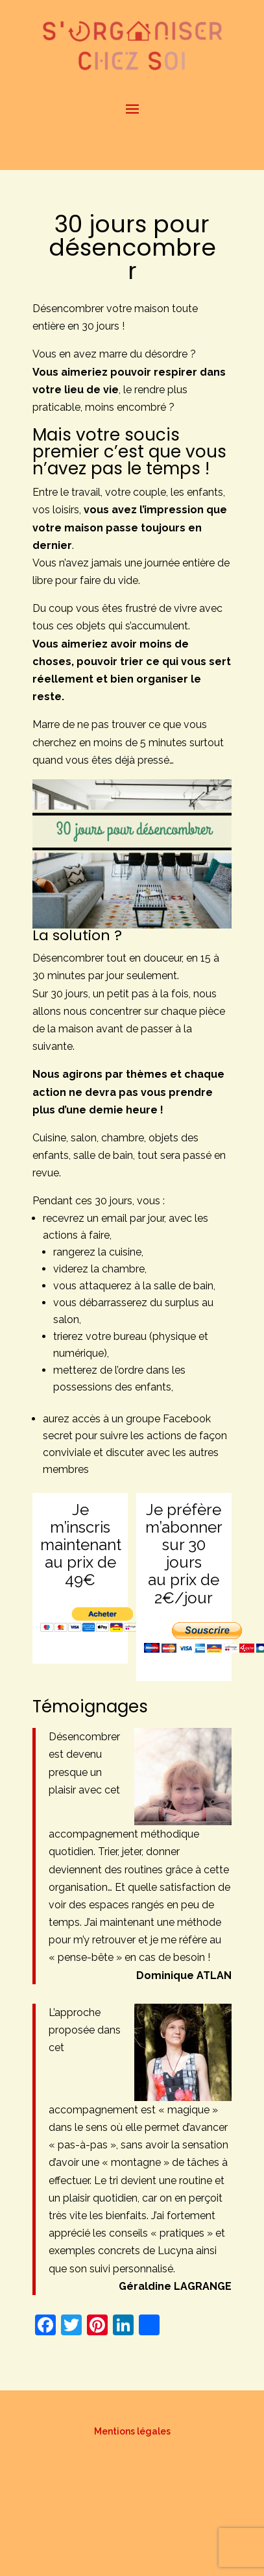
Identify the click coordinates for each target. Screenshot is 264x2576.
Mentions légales (132, 2431)
